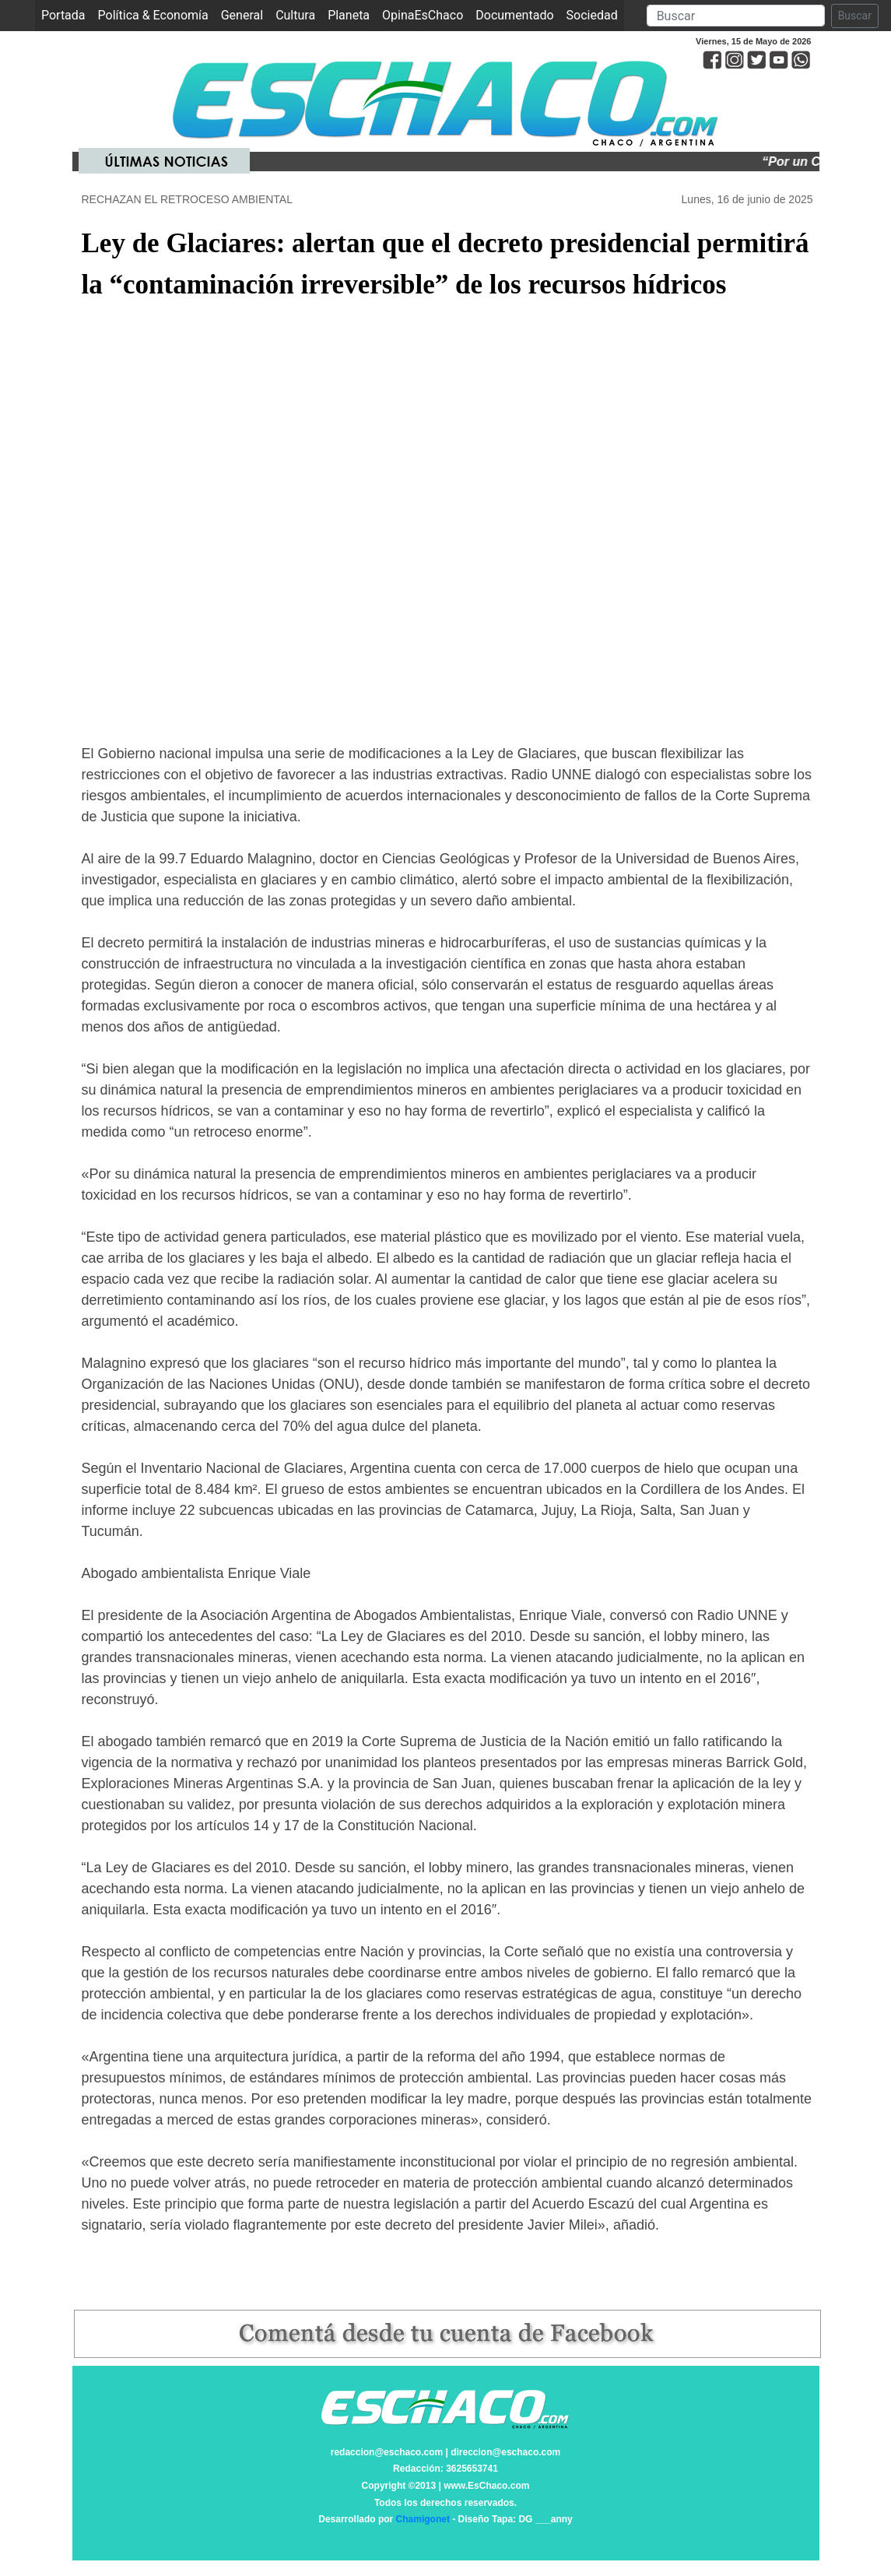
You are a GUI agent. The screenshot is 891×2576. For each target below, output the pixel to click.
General (242, 15)
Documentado (514, 15)
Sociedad (592, 15)
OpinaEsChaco (422, 15)
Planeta (349, 15)
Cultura (295, 15)
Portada (66, 14)
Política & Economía (153, 15)
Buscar (855, 15)
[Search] (736, 15)
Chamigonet (423, 2519)
